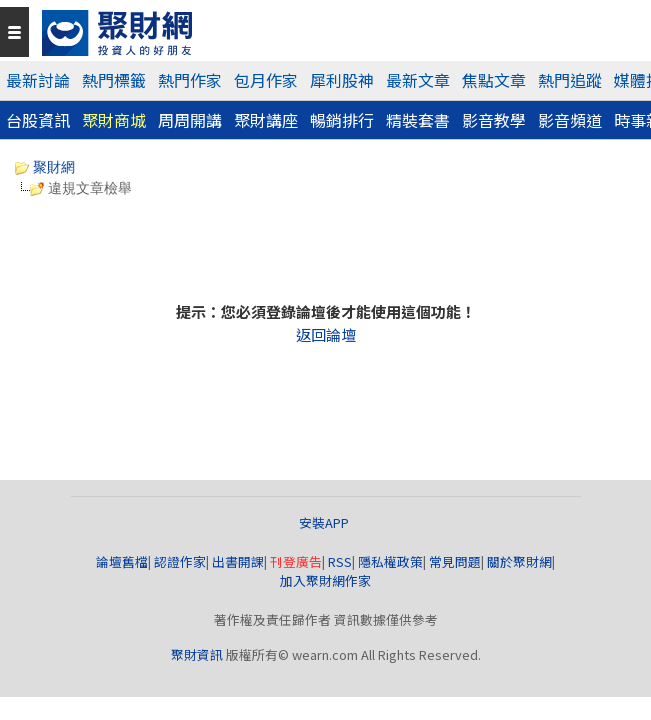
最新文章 (418, 80)
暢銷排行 (342, 120)
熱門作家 (190, 80)
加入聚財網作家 (325, 580)
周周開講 (190, 120)
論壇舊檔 (122, 561)
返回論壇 (326, 334)
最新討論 (38, 80)
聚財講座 (266, 120)
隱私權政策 (390, 561)
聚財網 (45, 167)
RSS (340, 561)
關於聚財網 (519, 561)
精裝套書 (418, 120)
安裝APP (325, 522)
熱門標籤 (114, 80)
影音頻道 (570, 120)
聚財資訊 (197, 654)
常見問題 (455, 561)
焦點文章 (494, 80)
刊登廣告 (296, 561)
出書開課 (238, 561)
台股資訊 (38, 120)
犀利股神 (342, 80)
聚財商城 (114, 120)
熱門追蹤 (570, 80)
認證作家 (180, 561)
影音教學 (494, 120)
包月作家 (266, 80)
